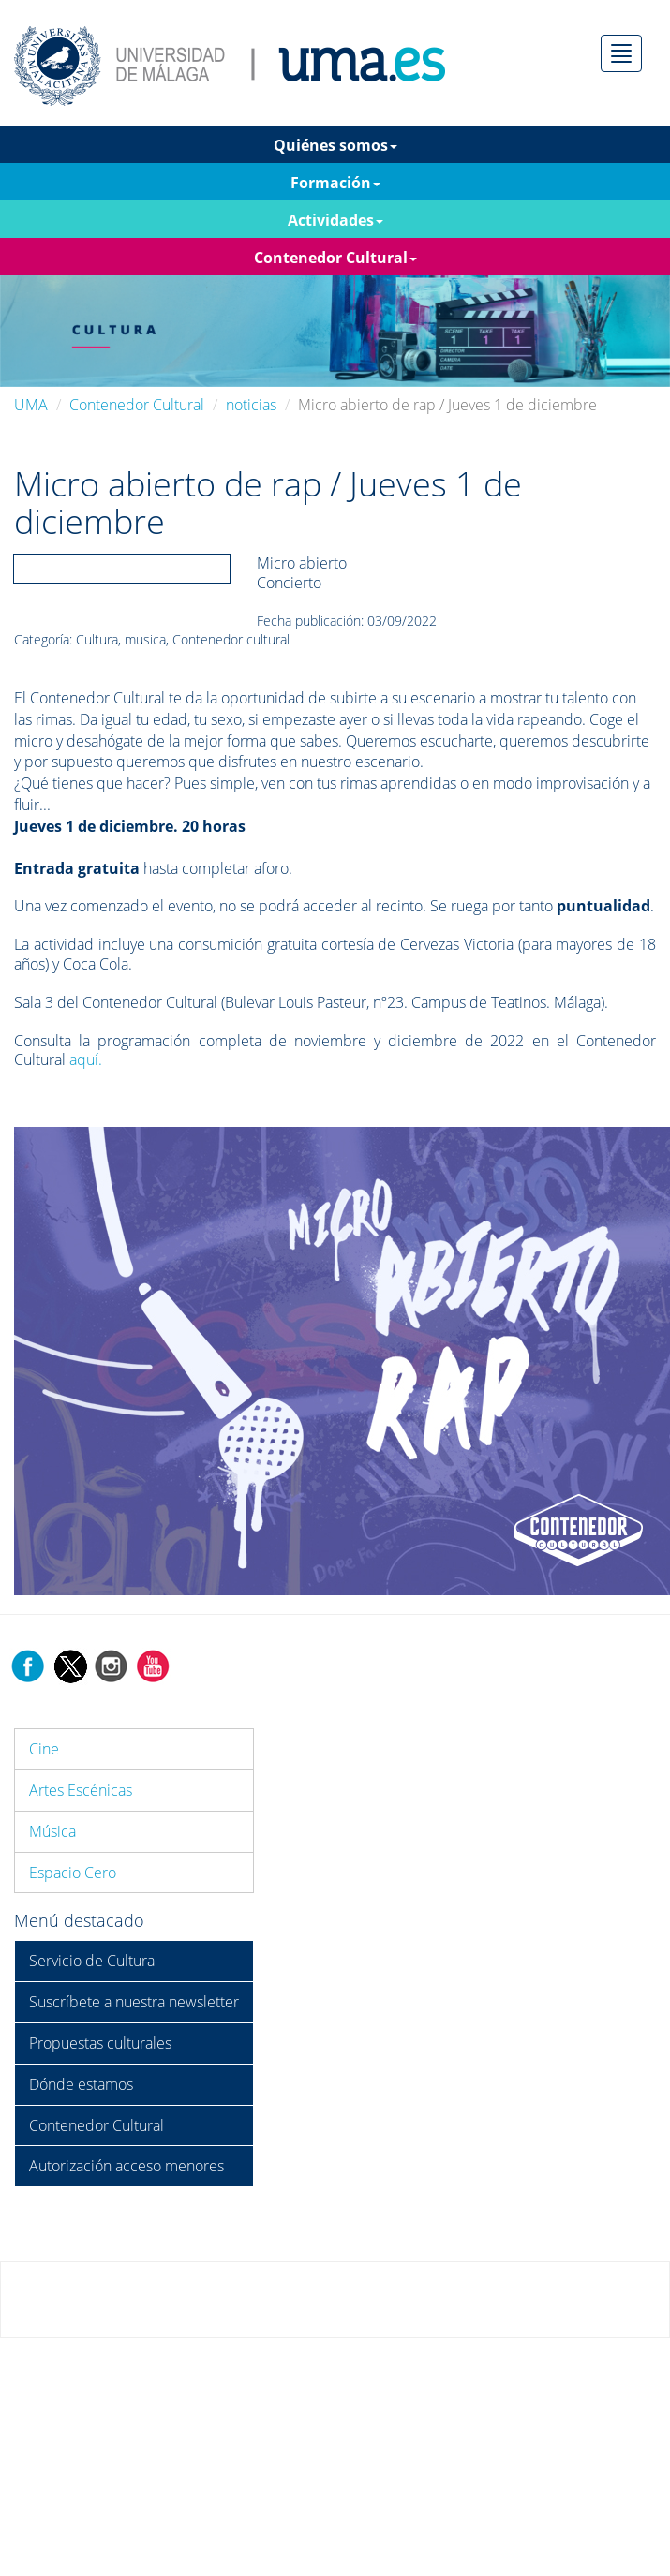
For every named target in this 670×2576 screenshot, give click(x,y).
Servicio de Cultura (92, 1960)
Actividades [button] (335, 220)
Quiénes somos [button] (335, 145)
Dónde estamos (81, 2084)
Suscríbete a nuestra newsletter (134, 2001)
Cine (44, 1749)
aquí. (85, 1059)
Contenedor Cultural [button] (335, 257)
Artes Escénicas (80, 1790)
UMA (31, 404)
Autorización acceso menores (126, 2165)
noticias (251, 404)
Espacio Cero (72, 1872)
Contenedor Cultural (136, 404)
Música (52, 1831)
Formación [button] (335, 182)
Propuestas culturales (100, 2043)
